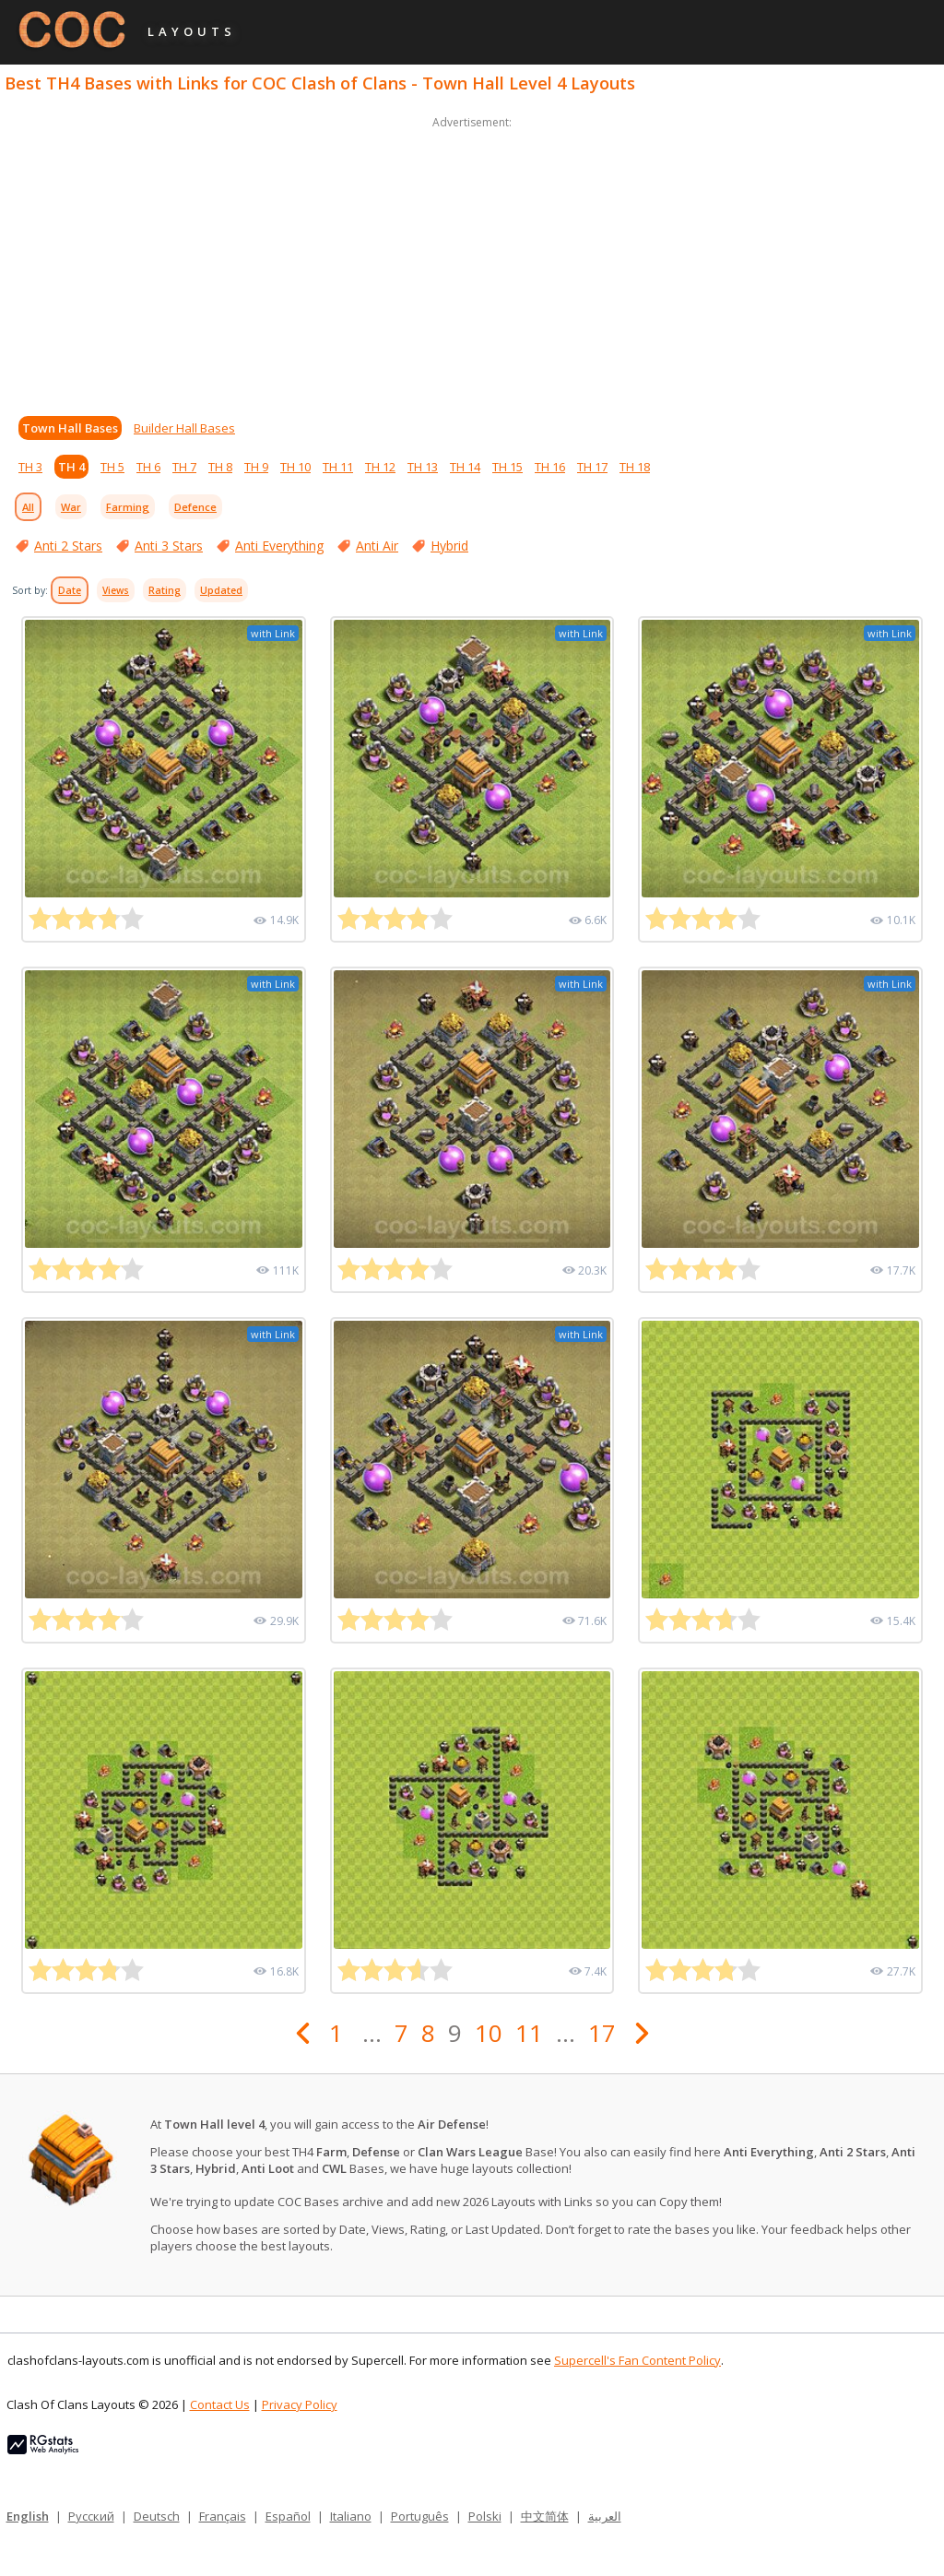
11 (529, 2032)
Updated (221, 590)
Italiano (351, 2516)
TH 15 (507, 466)
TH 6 (148, 466)
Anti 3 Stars (169, 545)
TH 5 (112, 466)
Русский (91, 2516)
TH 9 (256, 466)
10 (488, 2032)
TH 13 (422, 466)
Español (288, 2516)
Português (420, 2516)
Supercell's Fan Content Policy (637, 2360)
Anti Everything (279, 545)
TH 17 (592, 466)
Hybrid (449, 545)
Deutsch (157, 2516)
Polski (485, 2516)
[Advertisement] (472, 262)
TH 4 (71, 466)
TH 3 (30, 466)
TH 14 (465, 466)
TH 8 (220, 466)
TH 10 (295, 466)
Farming (127, 507)
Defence (195, 507)
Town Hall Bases (70, 428)
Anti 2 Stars (68, 545)
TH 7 (184, 466)
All (28, 507)
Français (222, 2516)
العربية (604, 2516)
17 (602, 2032)
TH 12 (380, 466)
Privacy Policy (299, 2404)
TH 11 (338, 466)
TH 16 (550, 466)
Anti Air (377, 545)
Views (115, 590)
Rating (164, 590)
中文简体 (545, 2516)
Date (69, 590)
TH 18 (635, 466)
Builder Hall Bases (184, 428)
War (71, 507)
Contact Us (220, 2404)
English (27, 2516)
